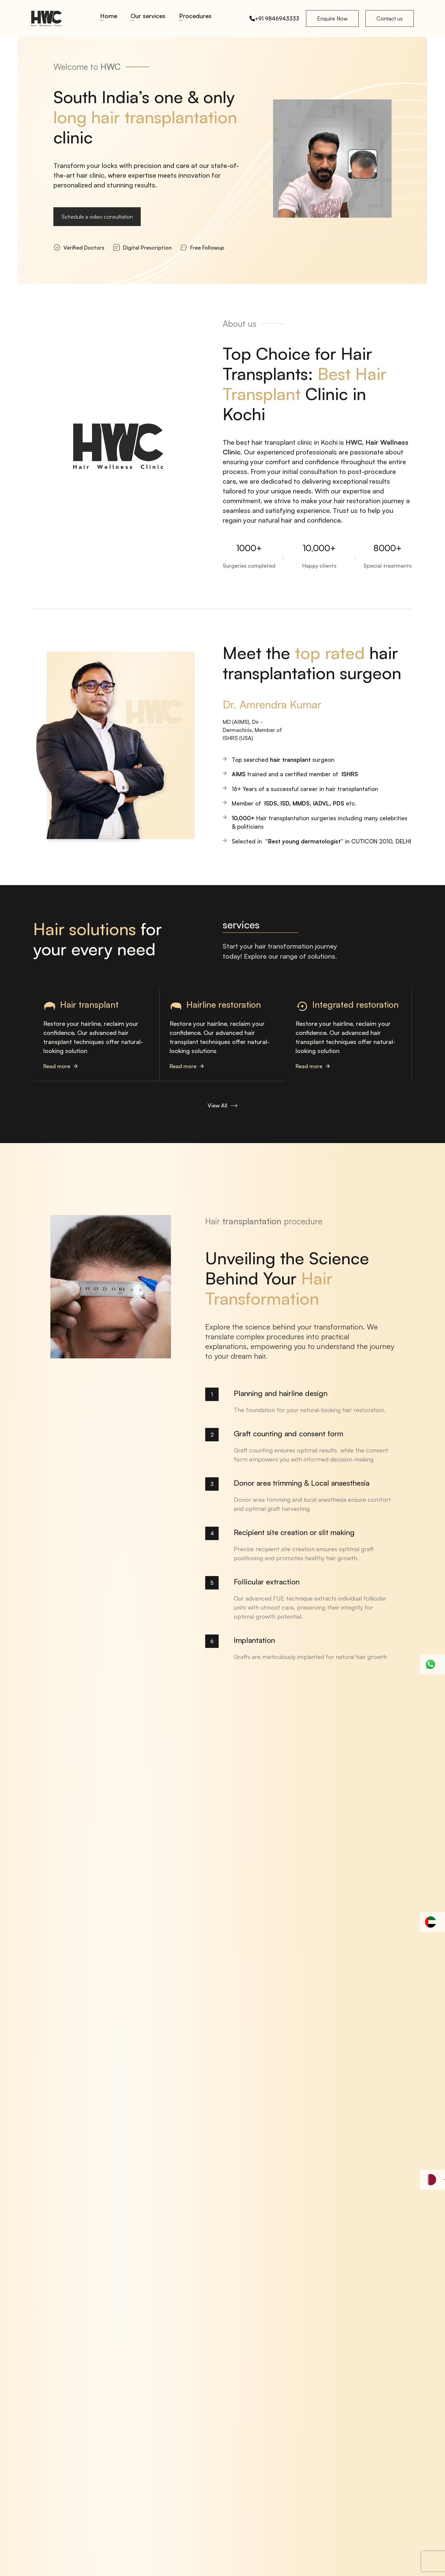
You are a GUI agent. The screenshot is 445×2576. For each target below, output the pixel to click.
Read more (60, 1066)
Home (108, 15)
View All (222, 1105)
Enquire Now (332, 18)
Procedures (195, 15)
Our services (148, 15)
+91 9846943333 (274, 18)
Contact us (389, 18)
